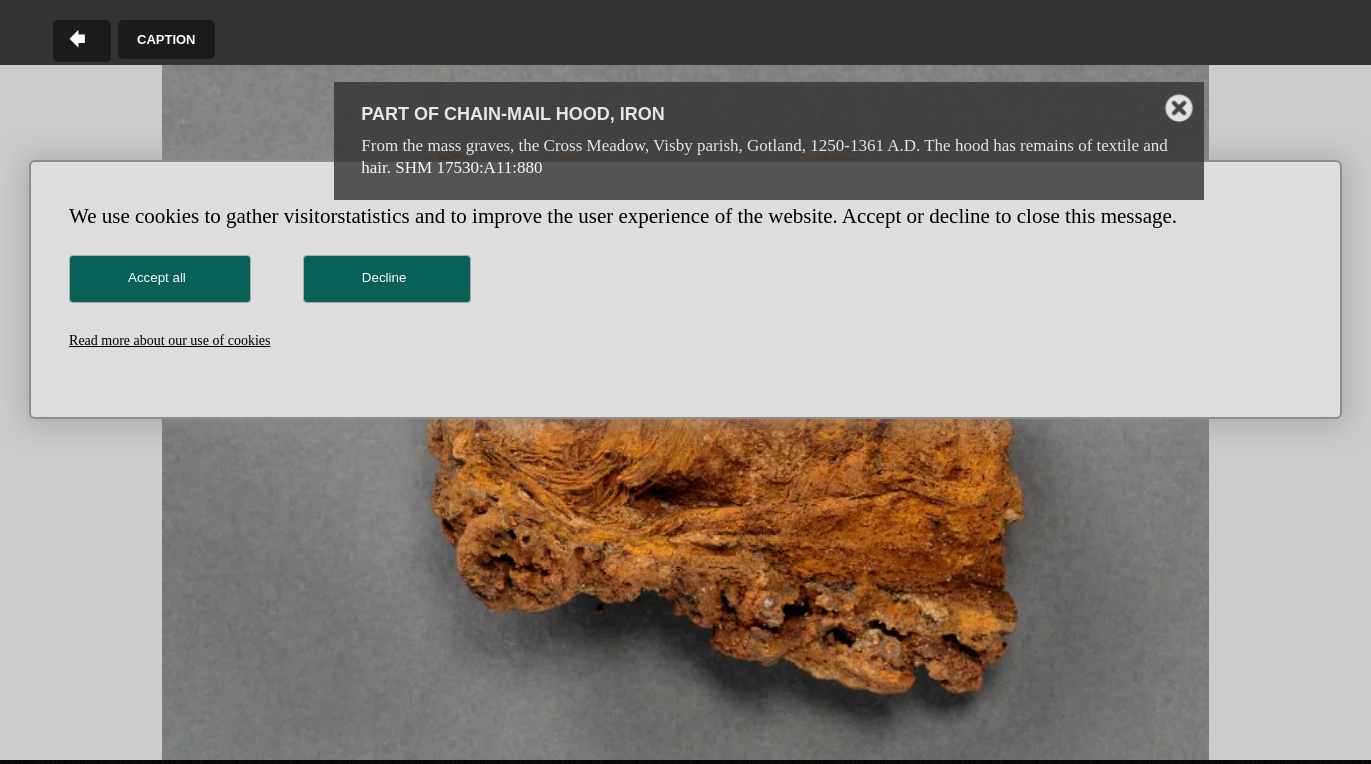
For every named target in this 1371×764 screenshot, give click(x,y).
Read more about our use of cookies (169, 340)
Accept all (157, 277)
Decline (384, 277)
